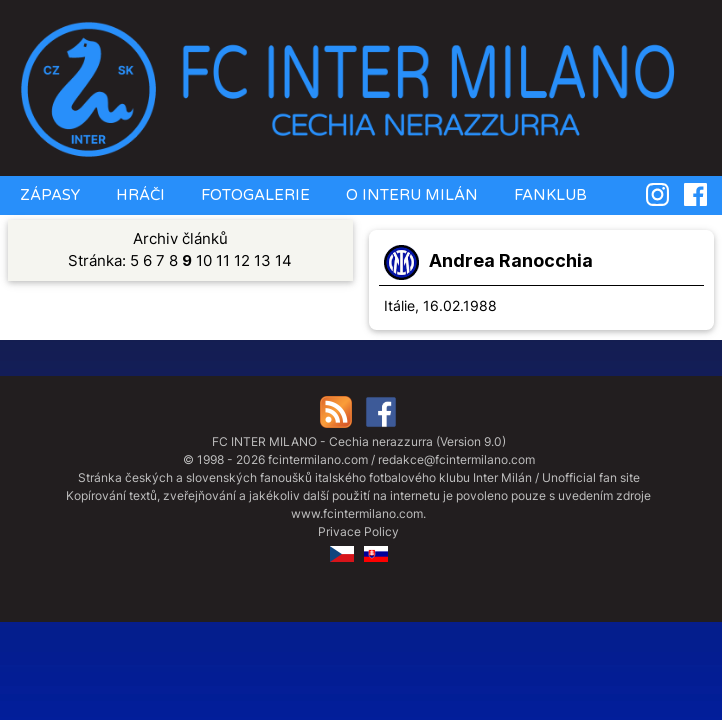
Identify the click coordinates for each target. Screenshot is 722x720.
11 (223, 260)
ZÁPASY (48, 195)
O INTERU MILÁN (410, 195)
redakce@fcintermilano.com (456, 459)
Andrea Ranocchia (511, 260)
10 (204, 260)
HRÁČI (138, 195)
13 (262, 260)
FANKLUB (548, 195)
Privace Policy (358, 531)
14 (283, 260)
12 (242, 260)
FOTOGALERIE (253, 195)
